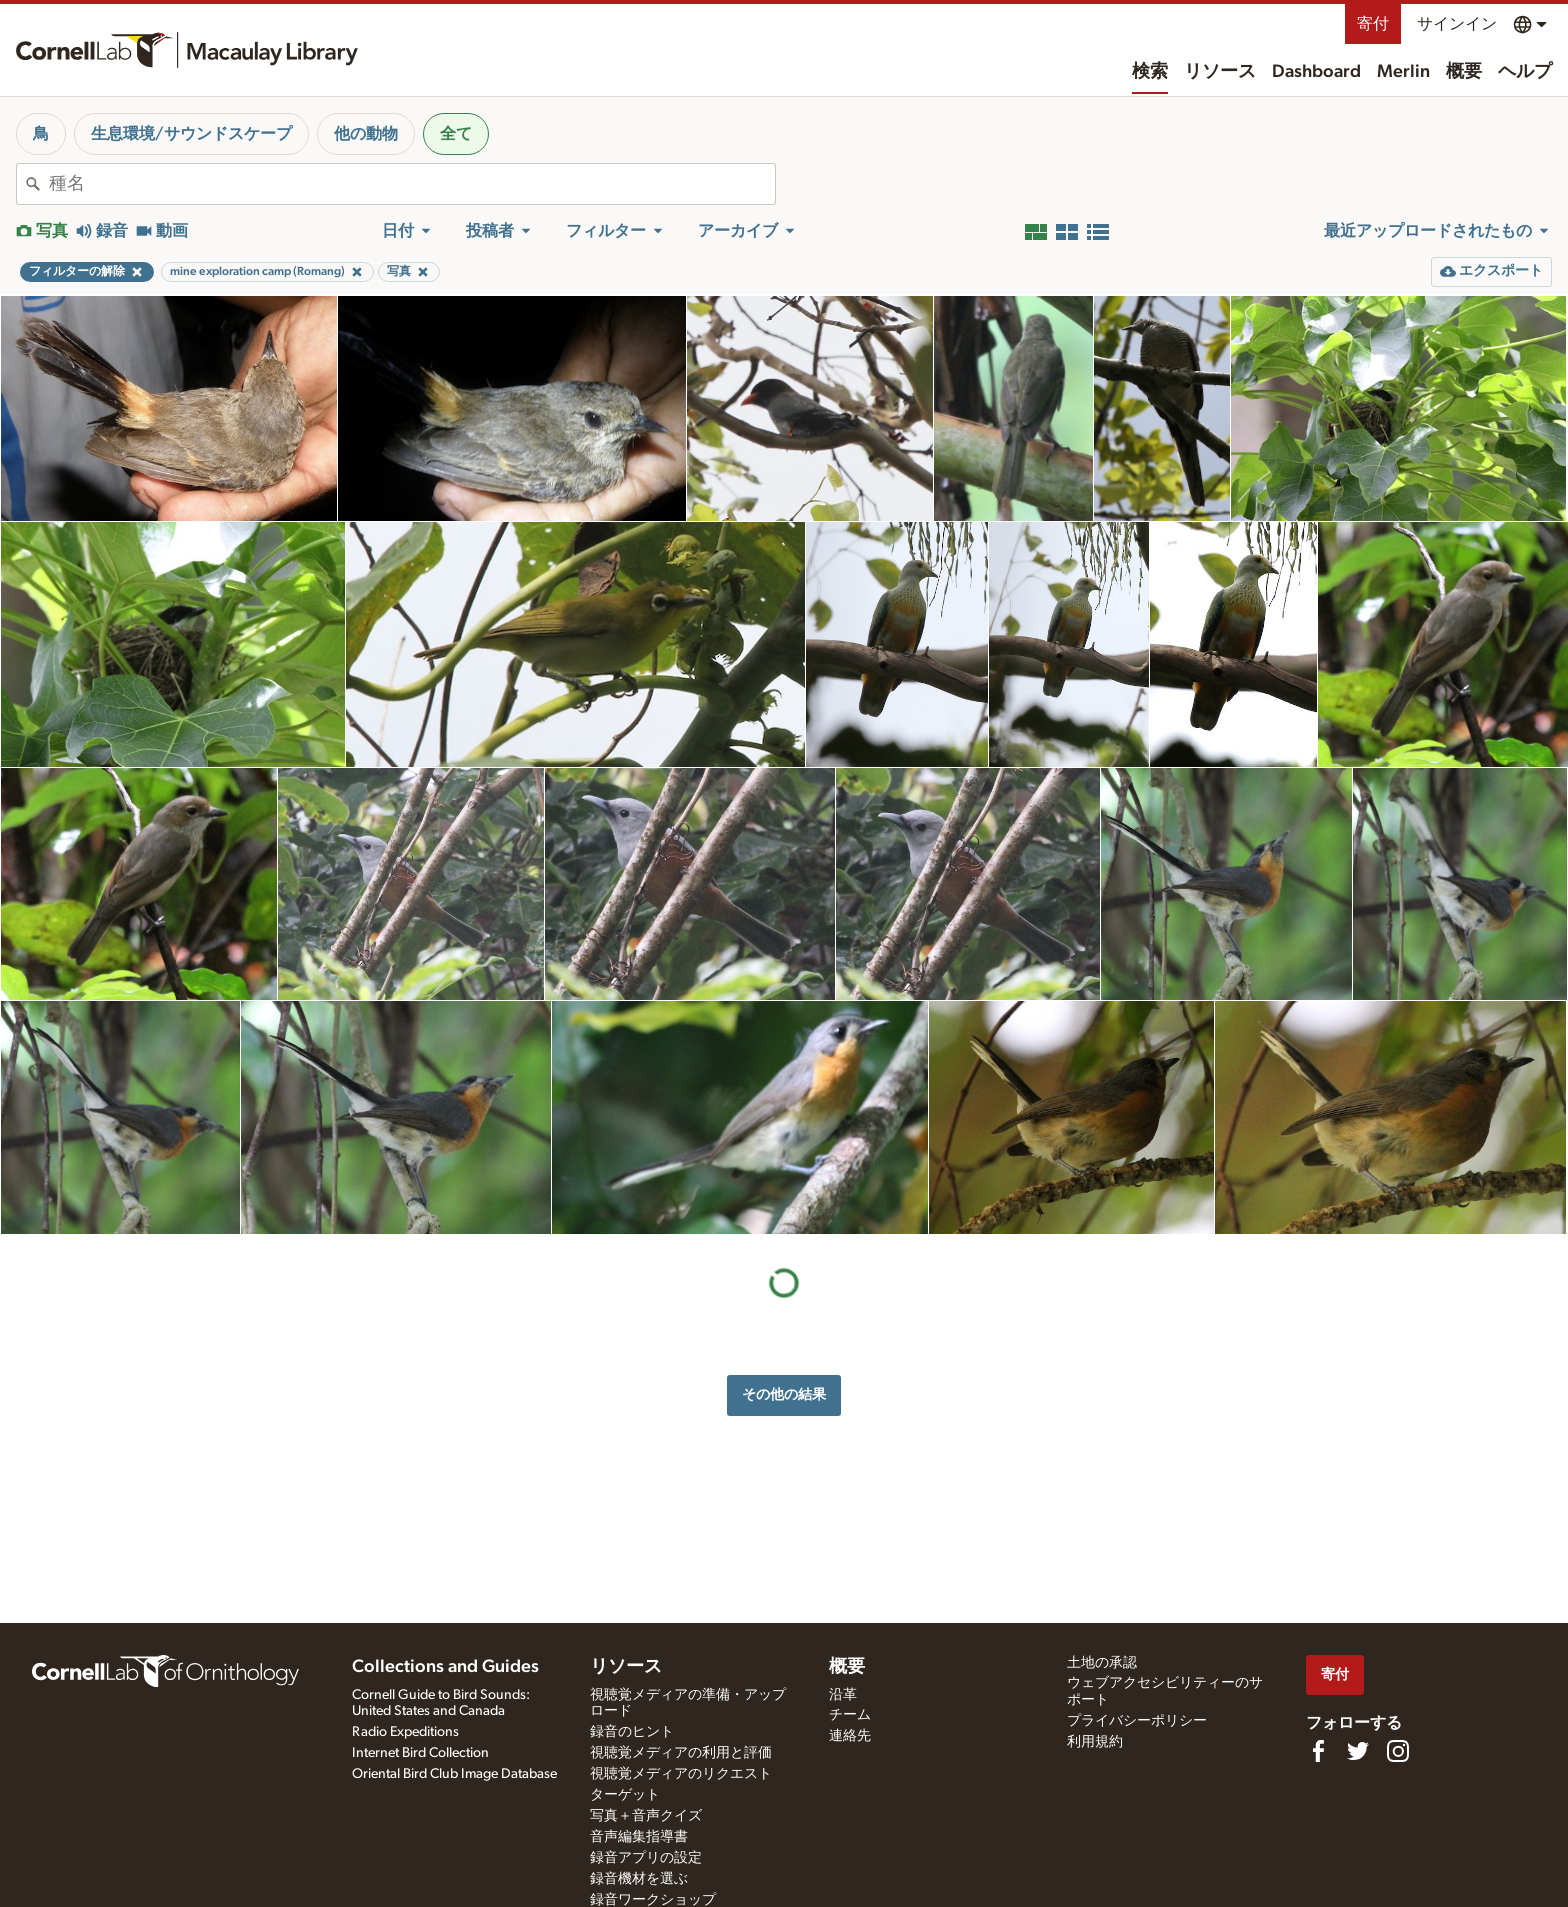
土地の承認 (1102, 1663)
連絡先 (850, 1736)
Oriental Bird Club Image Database (454, 1774)
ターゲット (625, 1795)
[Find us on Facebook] (1318, 1751)
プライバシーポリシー (1137, 1721)
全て (456, 134)
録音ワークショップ (653, 1900)
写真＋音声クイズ (646, 1816)
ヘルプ (1525, 72)
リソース (1220, 72)
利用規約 (1095, 1742)
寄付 (1373, 24)
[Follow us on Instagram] (1398, 1751)
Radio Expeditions (405, 1732)
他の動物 (366, 134)
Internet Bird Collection (420, 1753)
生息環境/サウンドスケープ (191, 134)
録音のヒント (632, 1732)
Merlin (1403, 72)
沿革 (843, 1695)
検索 (1150, 72)
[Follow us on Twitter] (1358, 1751)
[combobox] (412, 184)
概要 (1464, 72)
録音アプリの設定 (646, 1858)
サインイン (1457, 24)
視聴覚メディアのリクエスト (681, 1774)
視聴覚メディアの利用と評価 (681, 1753)
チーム (850, 1715)
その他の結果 (784, 1394)
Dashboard (1316, 72)
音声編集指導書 (639, 1837)
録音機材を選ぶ (639, 1879)
